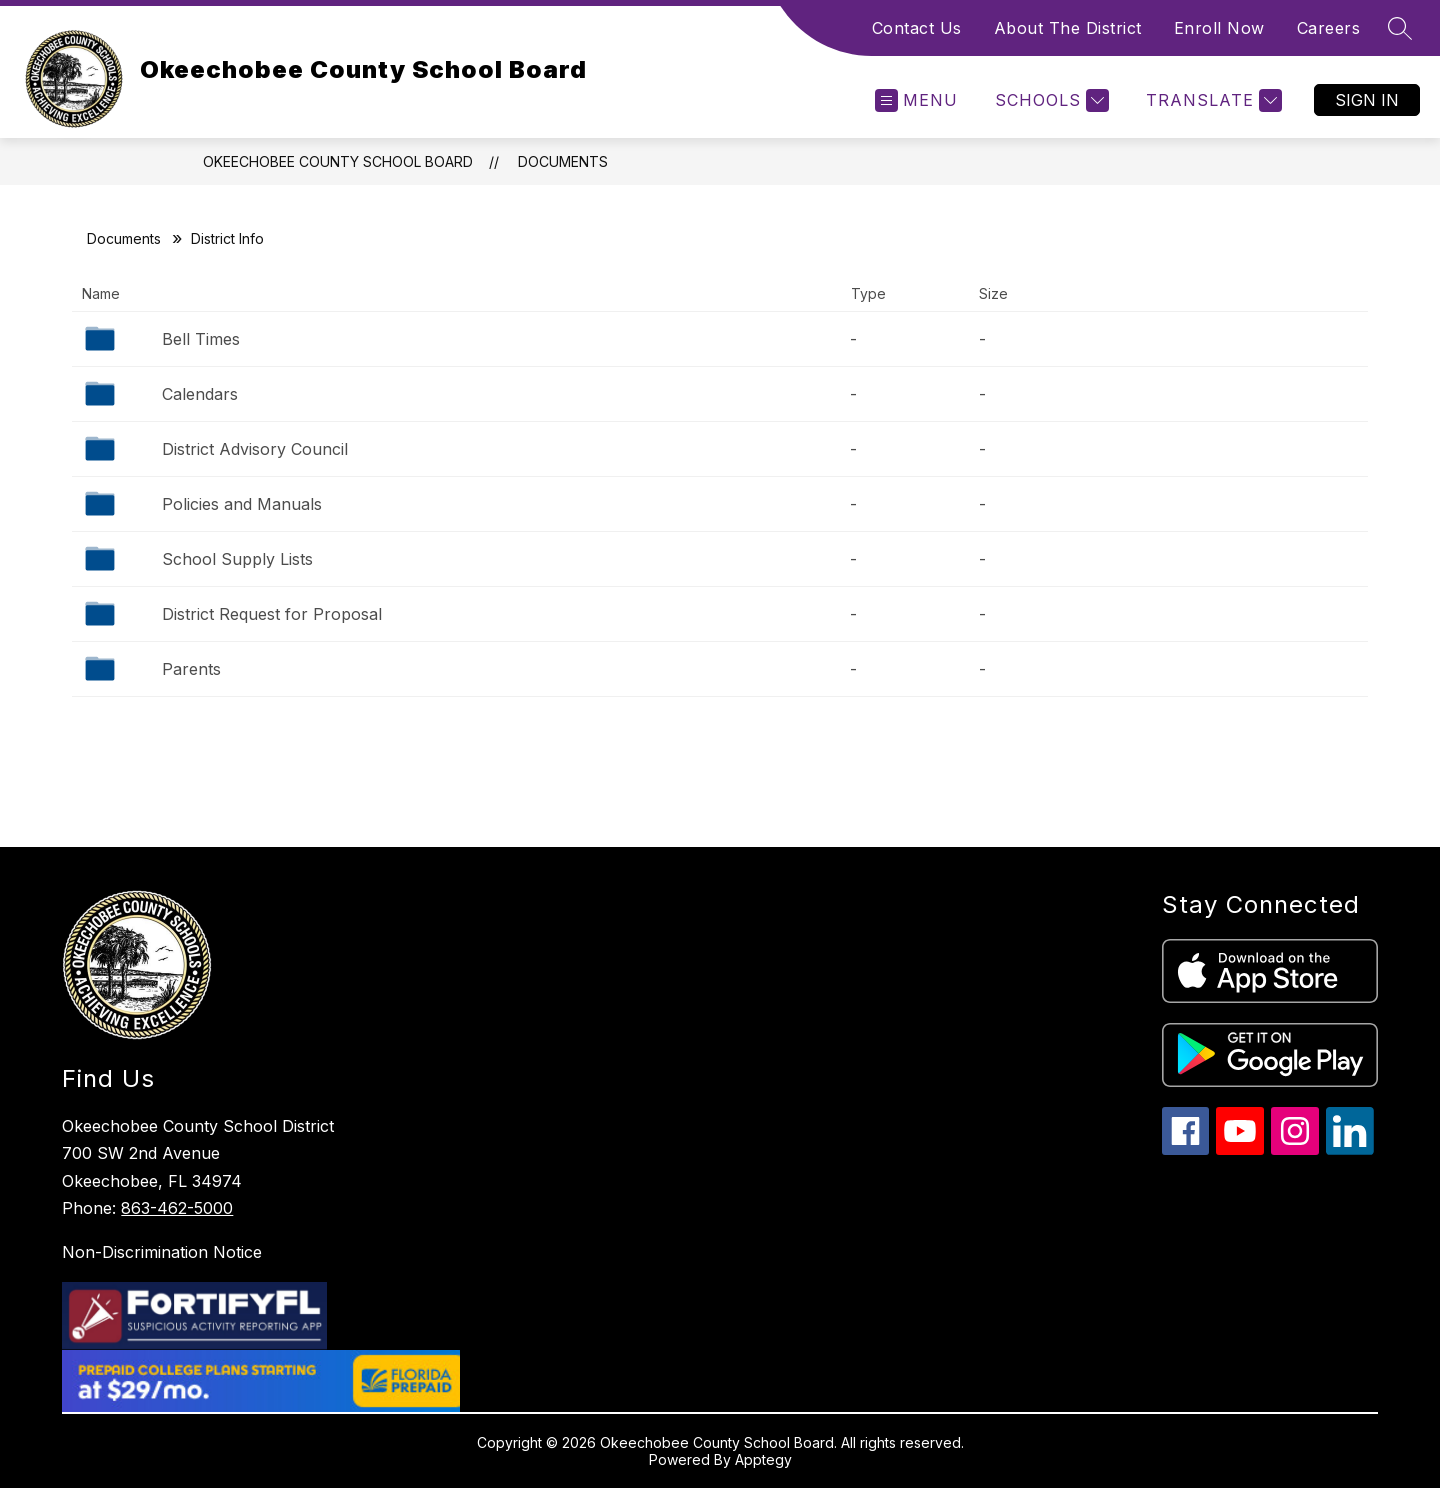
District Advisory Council (255, 449)
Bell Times (201, 339)
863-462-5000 (177, 1208)
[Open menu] (916, 100)
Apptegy (763, 1459)
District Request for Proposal (272, 614)
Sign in (1367, 100)
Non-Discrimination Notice (162, 1252)
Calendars (200, 394)
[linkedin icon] (1350, 1149)
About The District (1068, 28)
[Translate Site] (1211, 100)
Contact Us (917, 28)
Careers (1329, 28)
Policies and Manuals (242, 504)
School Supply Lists (237, 559)
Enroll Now (1219, 28)
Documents (563, 161)
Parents (191, 669)
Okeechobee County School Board (338, 161)
